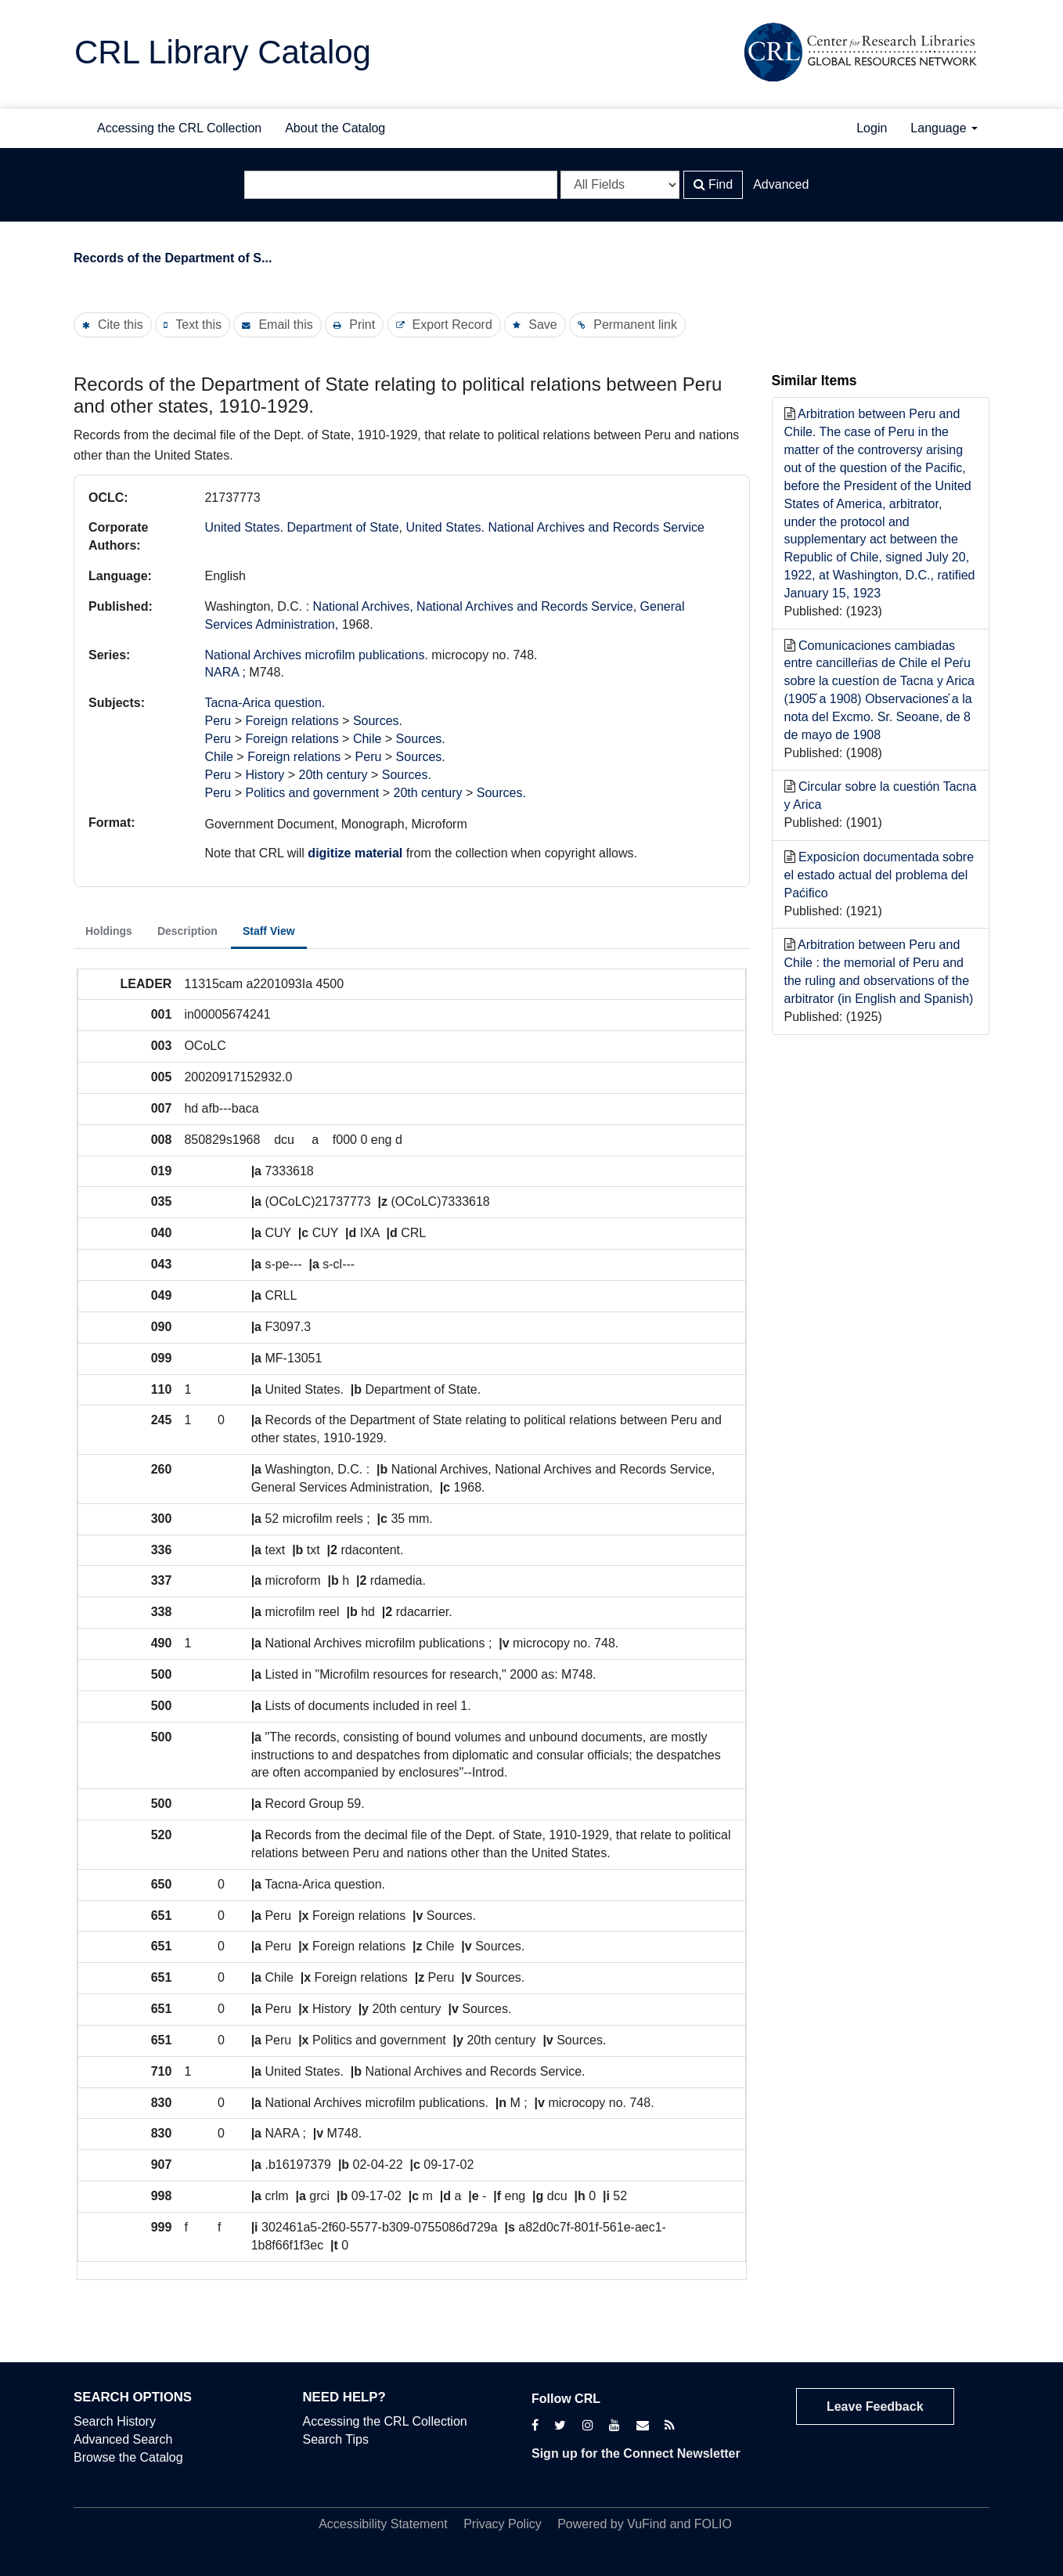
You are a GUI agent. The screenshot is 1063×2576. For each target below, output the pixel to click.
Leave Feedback (875, 2406)
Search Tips (336, 2439)
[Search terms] (400, 185)
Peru (217, 720)
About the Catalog (335, 128)
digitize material (355, 853)
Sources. (377, 720)
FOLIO (713, 2524)
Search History (115, 2421)
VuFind (646, 2524)
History (264, 774)
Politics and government (312, 792)
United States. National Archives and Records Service (554, 527)
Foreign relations (291, 720)
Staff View (269, 931)
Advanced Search (123, 2439)
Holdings (108, 931)
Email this (285, 324)
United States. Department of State (301, 527)
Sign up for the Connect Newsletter (636, 2453)
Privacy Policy (502, 2524)
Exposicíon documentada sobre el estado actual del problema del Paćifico (879, 875)
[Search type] (619, 185)
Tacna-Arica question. (264, 702)
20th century (333, 774)
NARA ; (224, 672)
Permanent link (635, 324)
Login (871, 128)
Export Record (452, 324)
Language (944, 128)
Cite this (120, 324)
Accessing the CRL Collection (179, 128)
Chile (367, 738)
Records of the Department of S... (173, 258)
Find (713, 184)
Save (542, 324)
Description (187, 931)
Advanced (781, 184)
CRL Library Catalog (222, 52)
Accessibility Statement (383, 2524)
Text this (198, 324)
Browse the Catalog (128, 2457)
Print (362, 324)
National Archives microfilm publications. (315, 655)
